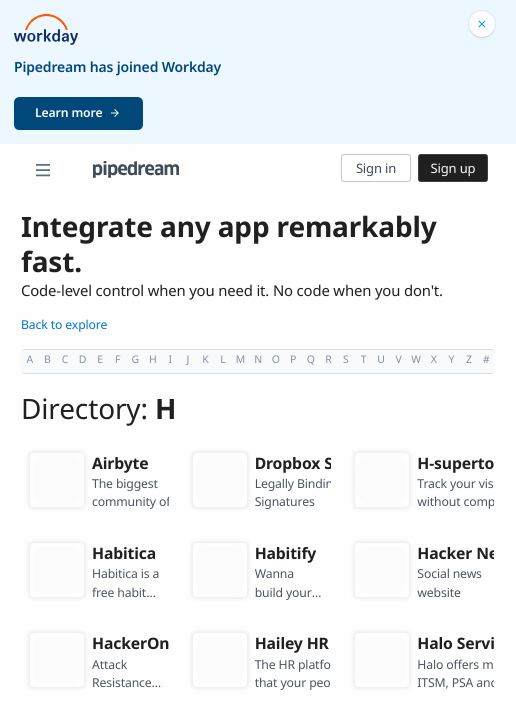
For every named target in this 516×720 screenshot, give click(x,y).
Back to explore (64, 324)
